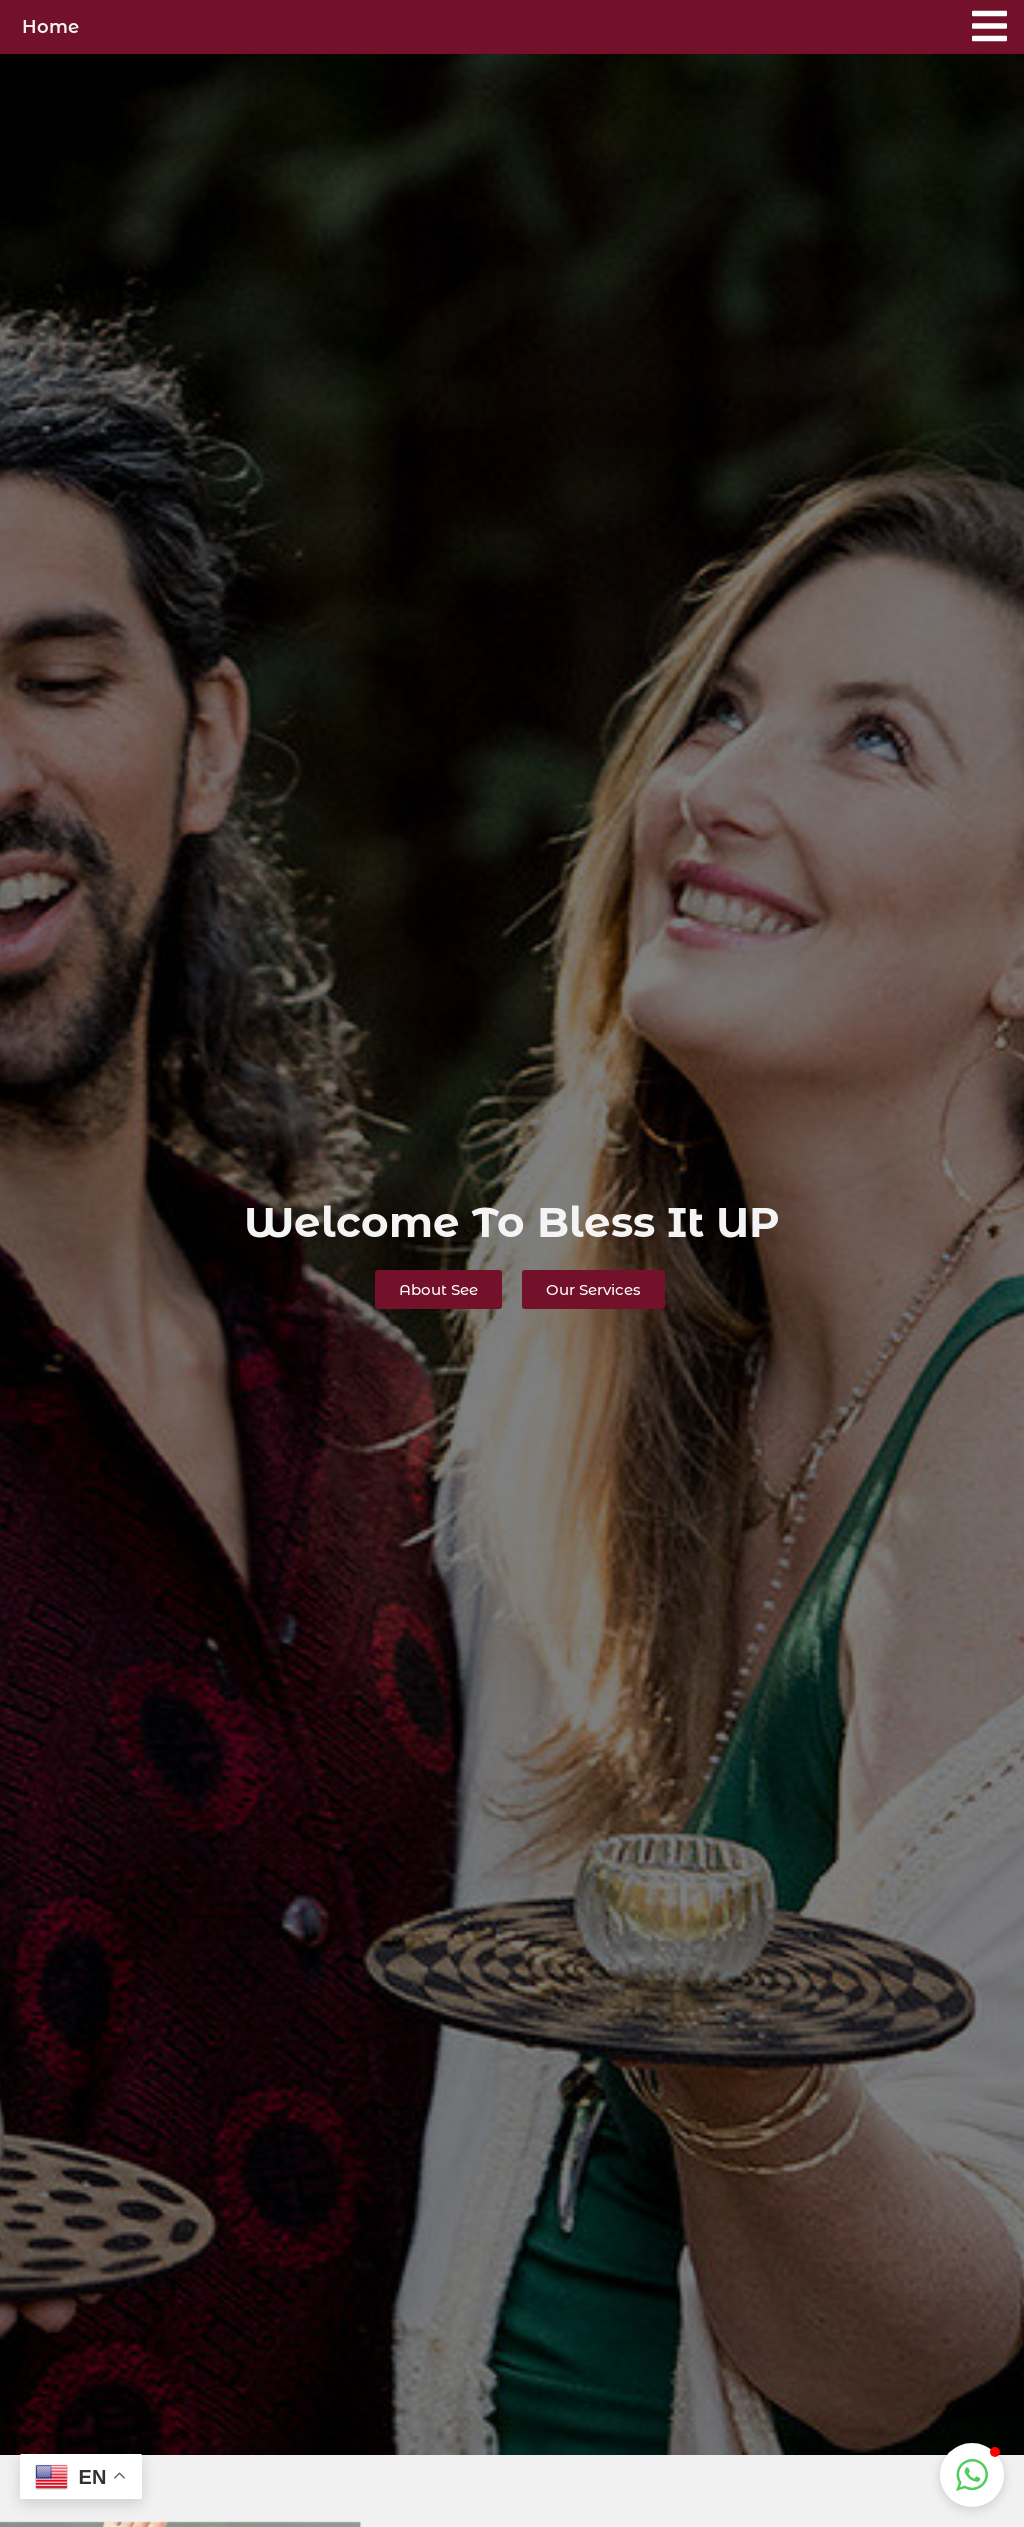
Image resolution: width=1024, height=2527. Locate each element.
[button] (972, 2475)
